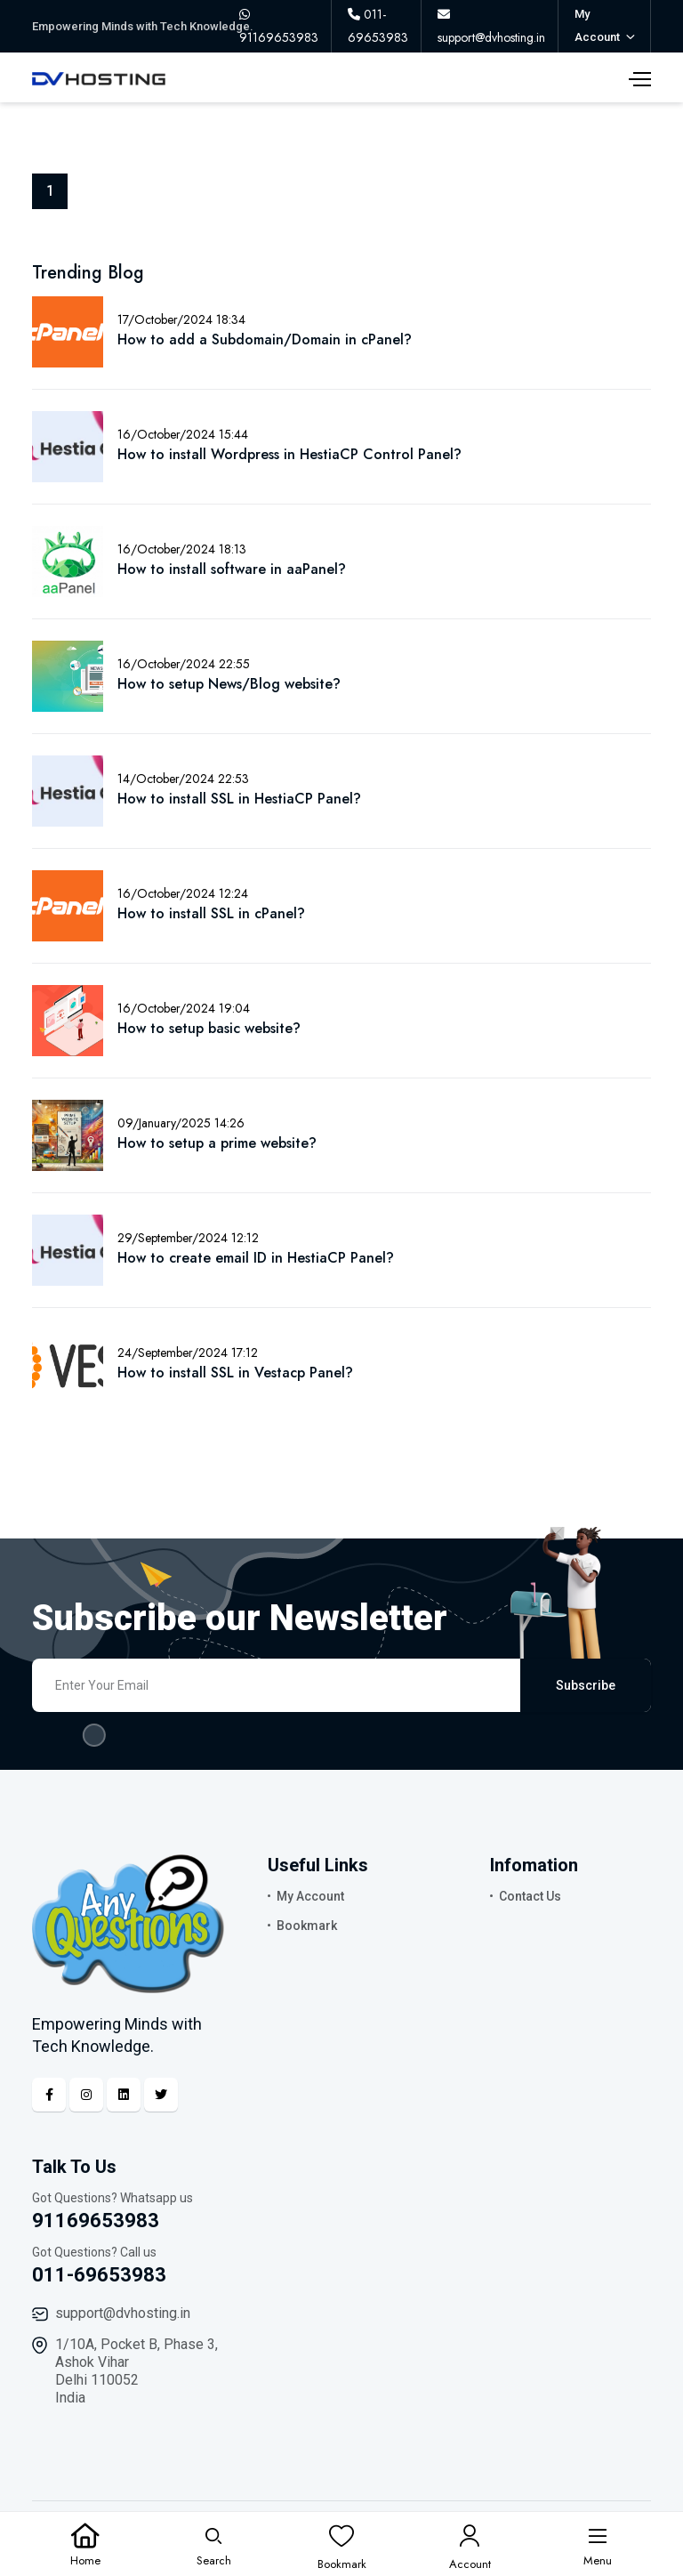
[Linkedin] (124, 2095)
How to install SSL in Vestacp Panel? (235, 1372)
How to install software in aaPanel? (231, 569)
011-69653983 (99, 2275)
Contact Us (530, 1896)
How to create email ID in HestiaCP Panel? (255, 1258)
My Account (310, 1896)
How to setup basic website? (209, 1028)
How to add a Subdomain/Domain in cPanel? (264, 339)
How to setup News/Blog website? (229, 684)
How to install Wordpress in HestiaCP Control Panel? (289, 454)
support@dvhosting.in (122, 2313)
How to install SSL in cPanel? (211, 913)
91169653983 (95, 2220)
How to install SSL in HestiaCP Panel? (239, 798)
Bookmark (307, 1925)
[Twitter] (161, 2095)
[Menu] (597, 2545)
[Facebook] (49, 2095)
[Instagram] (86, 2095)
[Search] (214, 2545)
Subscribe (585, 1685)
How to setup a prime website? (217, 1143)
